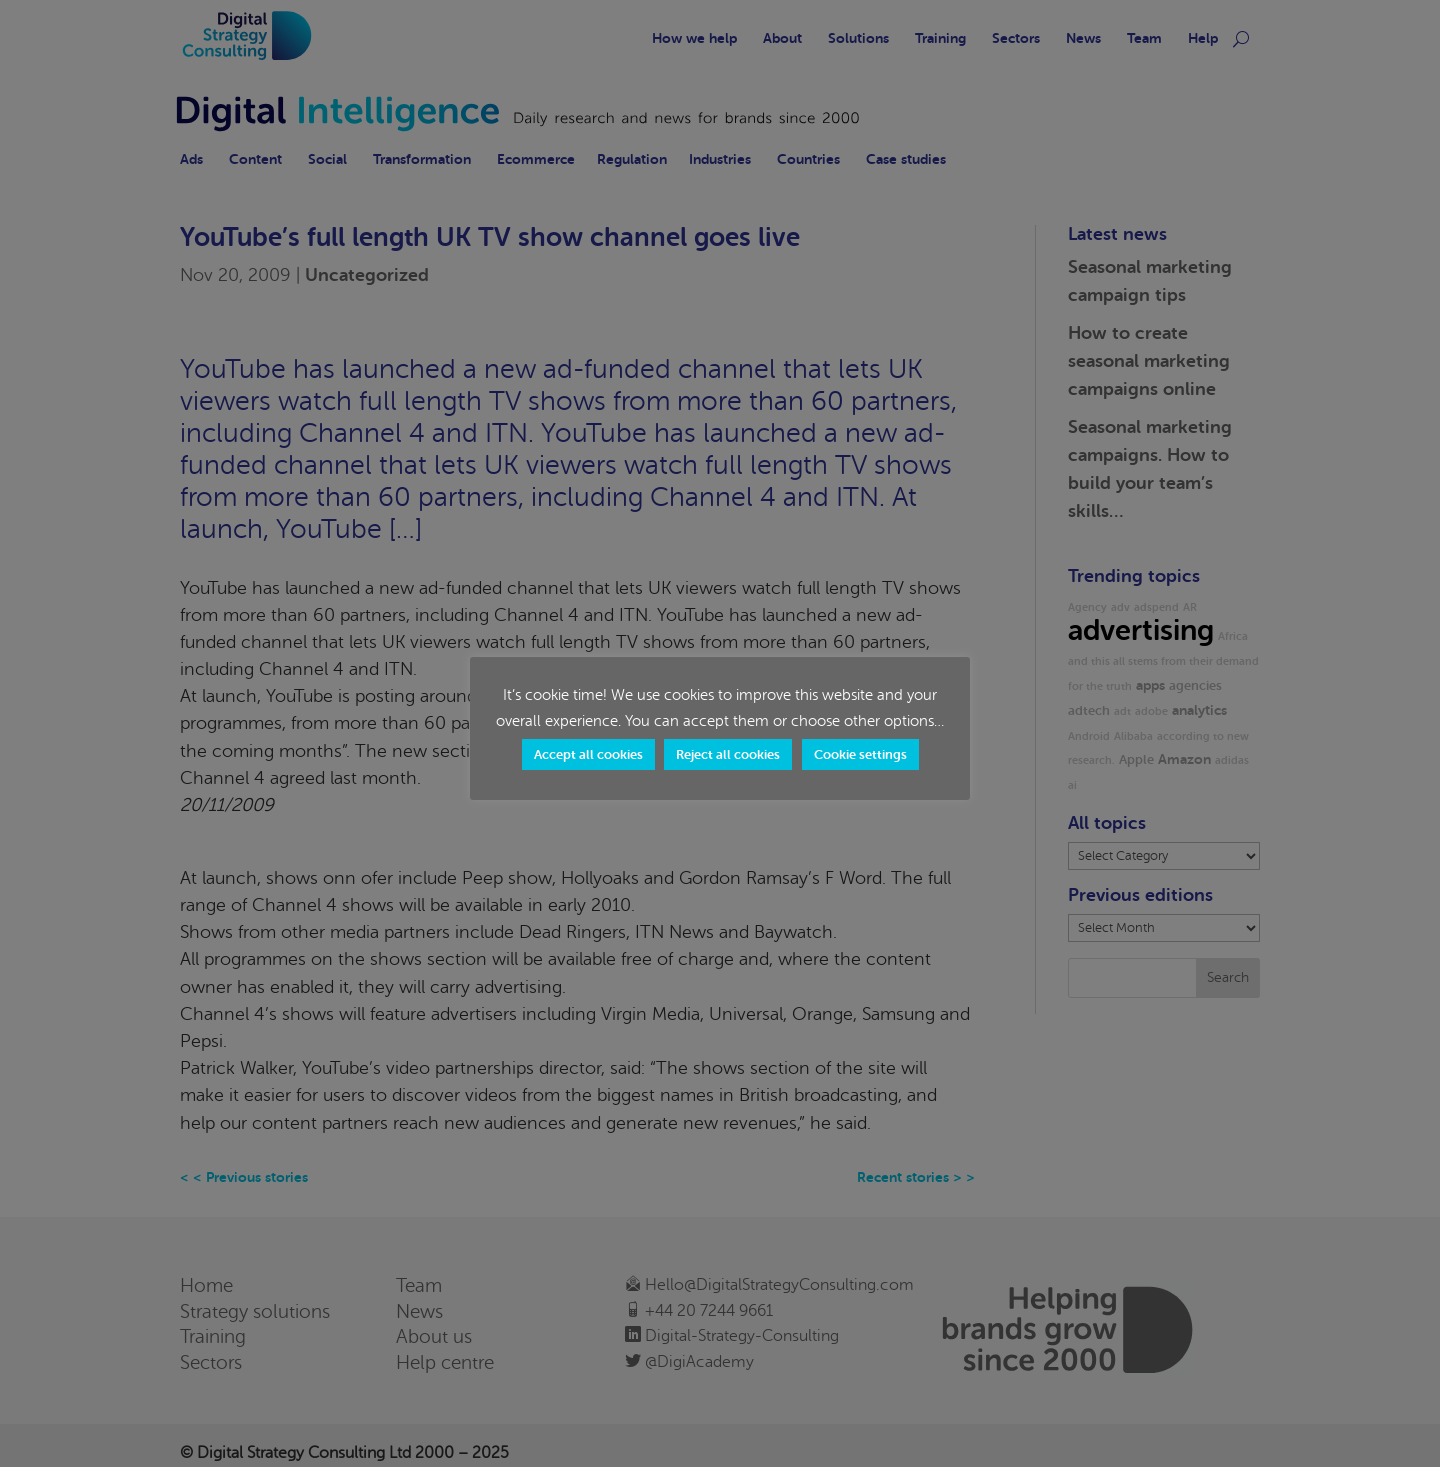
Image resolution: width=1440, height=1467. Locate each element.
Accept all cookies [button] (588, 754)
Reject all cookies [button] (728, 754)
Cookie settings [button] (860, 754)
